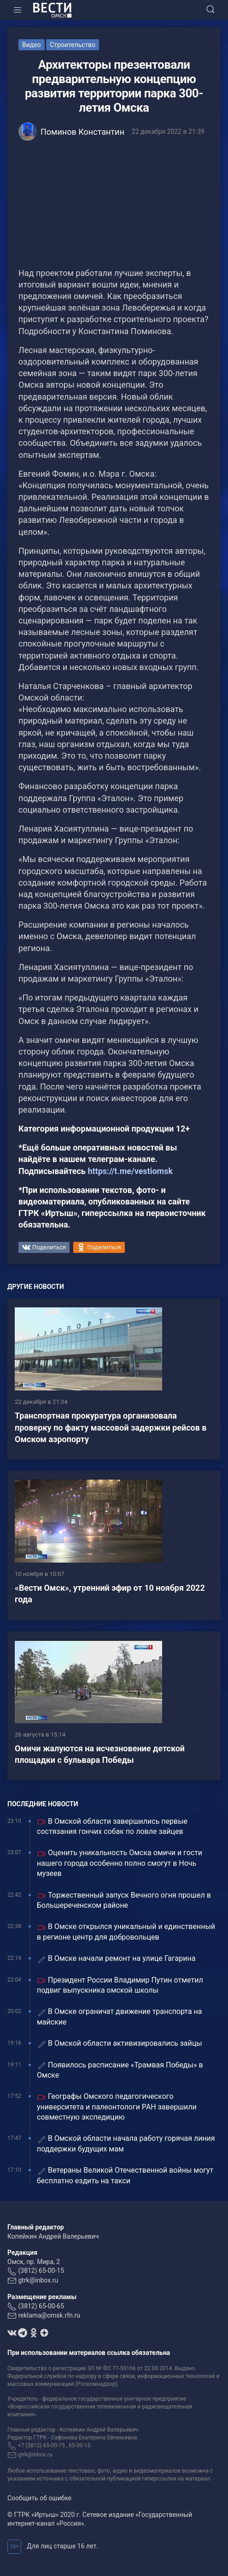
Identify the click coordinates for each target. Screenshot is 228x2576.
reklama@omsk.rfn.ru (49, 2315)
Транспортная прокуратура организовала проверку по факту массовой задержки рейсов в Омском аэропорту (111, 1427)
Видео (31, 44)
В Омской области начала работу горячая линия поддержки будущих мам (126, 2143)
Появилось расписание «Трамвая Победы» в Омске (120, 2070)
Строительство (72, 44)
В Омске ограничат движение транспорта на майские (119, 2016)
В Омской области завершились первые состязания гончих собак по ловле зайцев (112, 1826)
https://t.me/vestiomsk (130, 1171)
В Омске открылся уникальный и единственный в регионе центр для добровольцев (126, 1931)
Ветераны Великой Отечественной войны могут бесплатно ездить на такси (125, 2175)
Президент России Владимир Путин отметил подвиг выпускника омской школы (120, 1985)
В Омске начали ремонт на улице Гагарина (116, 1959)
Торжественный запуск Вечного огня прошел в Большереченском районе (124, 1900)
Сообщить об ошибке (39, 2498)
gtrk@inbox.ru (38, 2280)
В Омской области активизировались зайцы (119, 2044)
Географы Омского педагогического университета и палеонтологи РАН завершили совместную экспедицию (117, 2106)
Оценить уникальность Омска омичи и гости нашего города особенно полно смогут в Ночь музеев (119, 1863)
